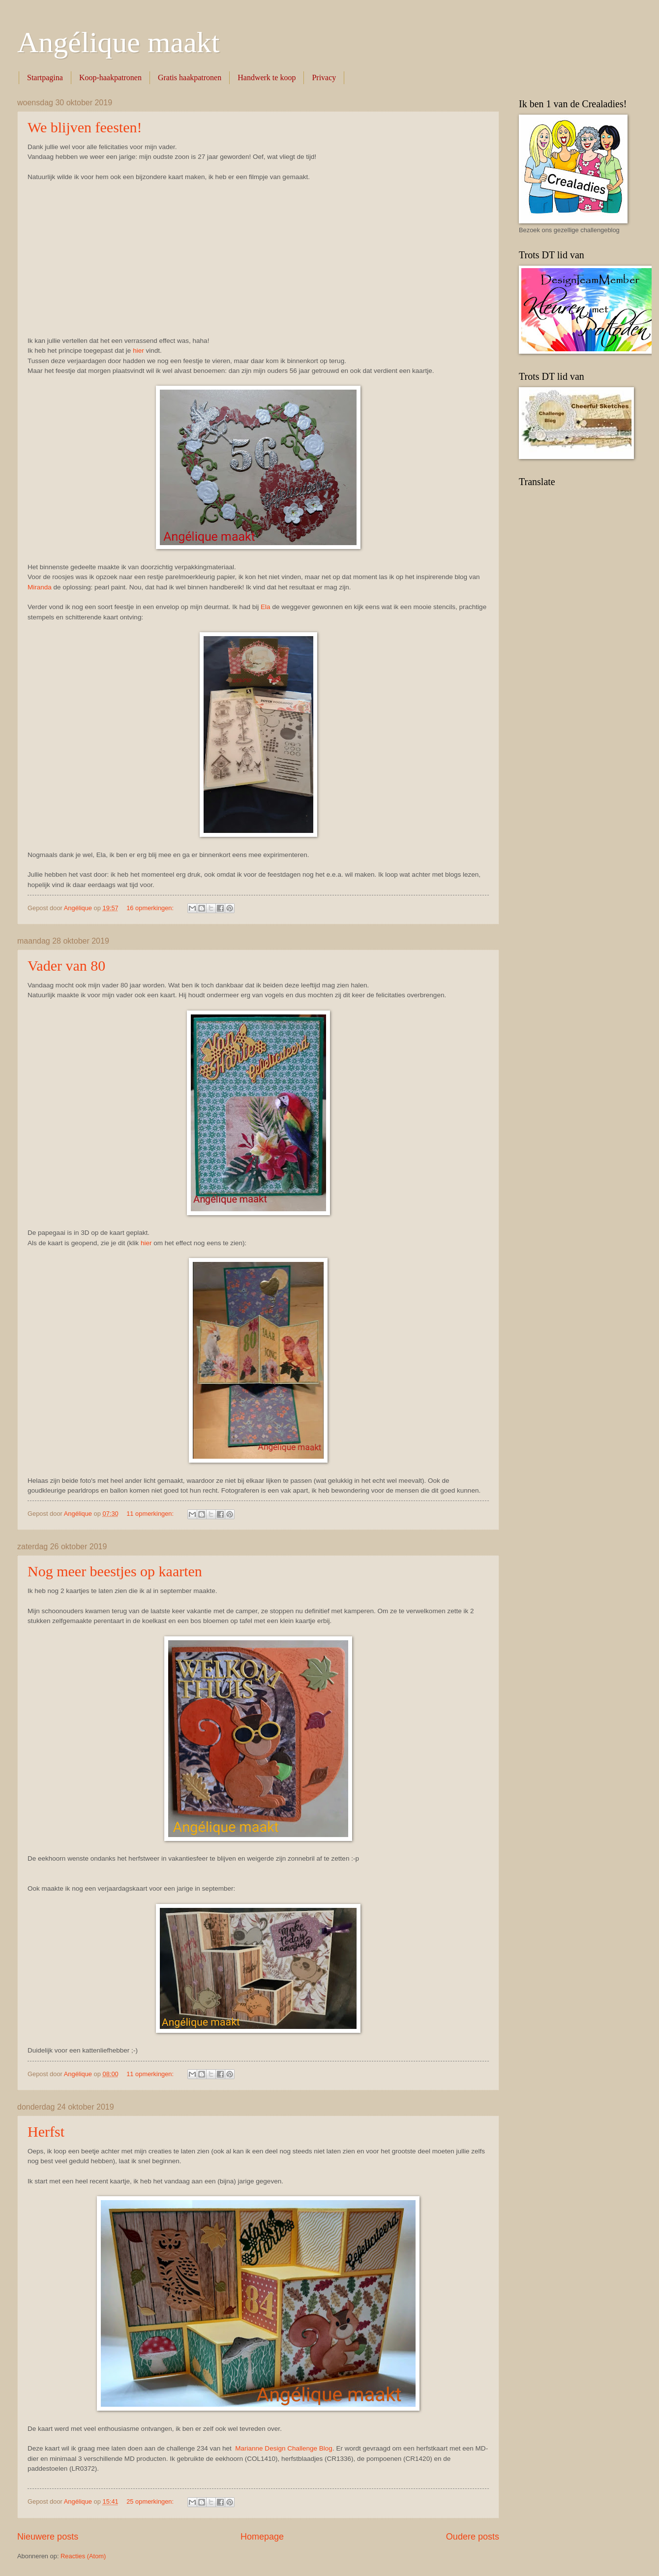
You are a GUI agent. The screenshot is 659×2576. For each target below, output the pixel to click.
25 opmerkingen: (151, 2501)
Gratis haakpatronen (189, 77)
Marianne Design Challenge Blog (283, 2448)
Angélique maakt (118, 42)
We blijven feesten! (85, 127)
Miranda (40, 587)
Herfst (46, 2131)
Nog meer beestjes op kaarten (115, 1571)
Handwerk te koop (267, 77)
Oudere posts (472, 2537)
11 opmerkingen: (151, 1513)
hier (138, 350)
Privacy (324, 77)
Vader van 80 (66, 965)
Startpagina (45, 77)
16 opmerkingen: (151, 908)
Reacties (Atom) (83, 2556)
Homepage (262, 2537)
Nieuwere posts (47, 2537)
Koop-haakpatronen (110, 77)
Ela (265, 607)
